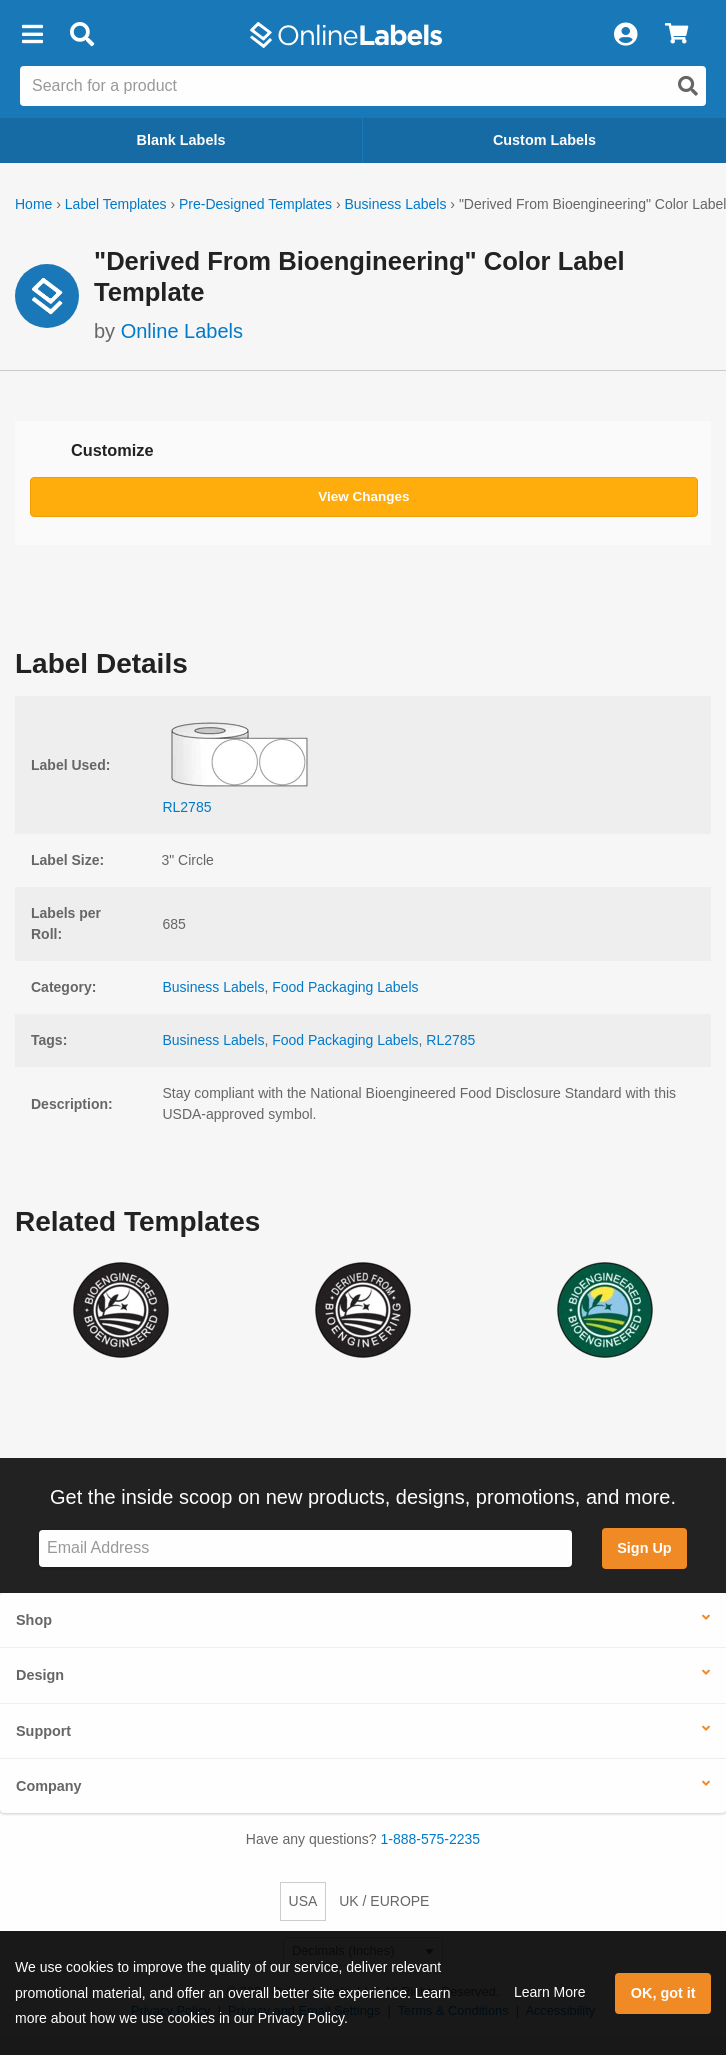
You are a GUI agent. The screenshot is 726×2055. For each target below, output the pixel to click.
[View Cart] (676, 35)
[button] (32, 35)
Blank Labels (181, 140)
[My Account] (625, 35)
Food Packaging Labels (345, 987)
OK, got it (663, 1993)
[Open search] (688, 86)
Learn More (550, 1992)
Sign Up (644, 1548)
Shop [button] (34, 1620)
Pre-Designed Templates (255, 204)
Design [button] (40, 1675)
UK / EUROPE (384, 1901)
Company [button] (49, 1786)
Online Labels (182, 331)
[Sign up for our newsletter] (305, 1548)
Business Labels (395, 204)
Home (33, 204)
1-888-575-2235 (431, 1839)
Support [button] (43, 1731)
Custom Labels (544, 140)
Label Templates (116, 204)
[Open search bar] (81, 35)
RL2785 (450, 1040)
